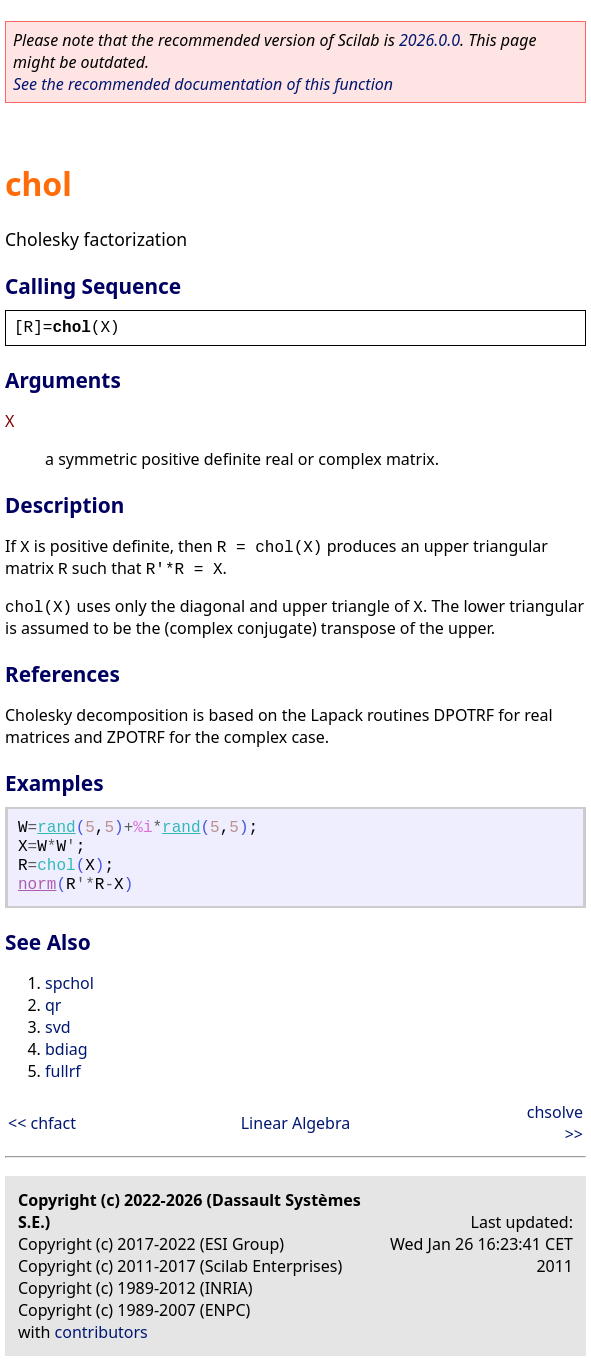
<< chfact (42, 1123)
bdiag (66, 1049)
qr (53, 1005)
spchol (69, 983)
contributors (101, 1332)
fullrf (63, 1071)
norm (37, 885)
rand (56, 828)
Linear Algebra (296, 1123)
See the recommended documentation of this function (203, 84)
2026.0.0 (429, 40)
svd (58, 1027)
